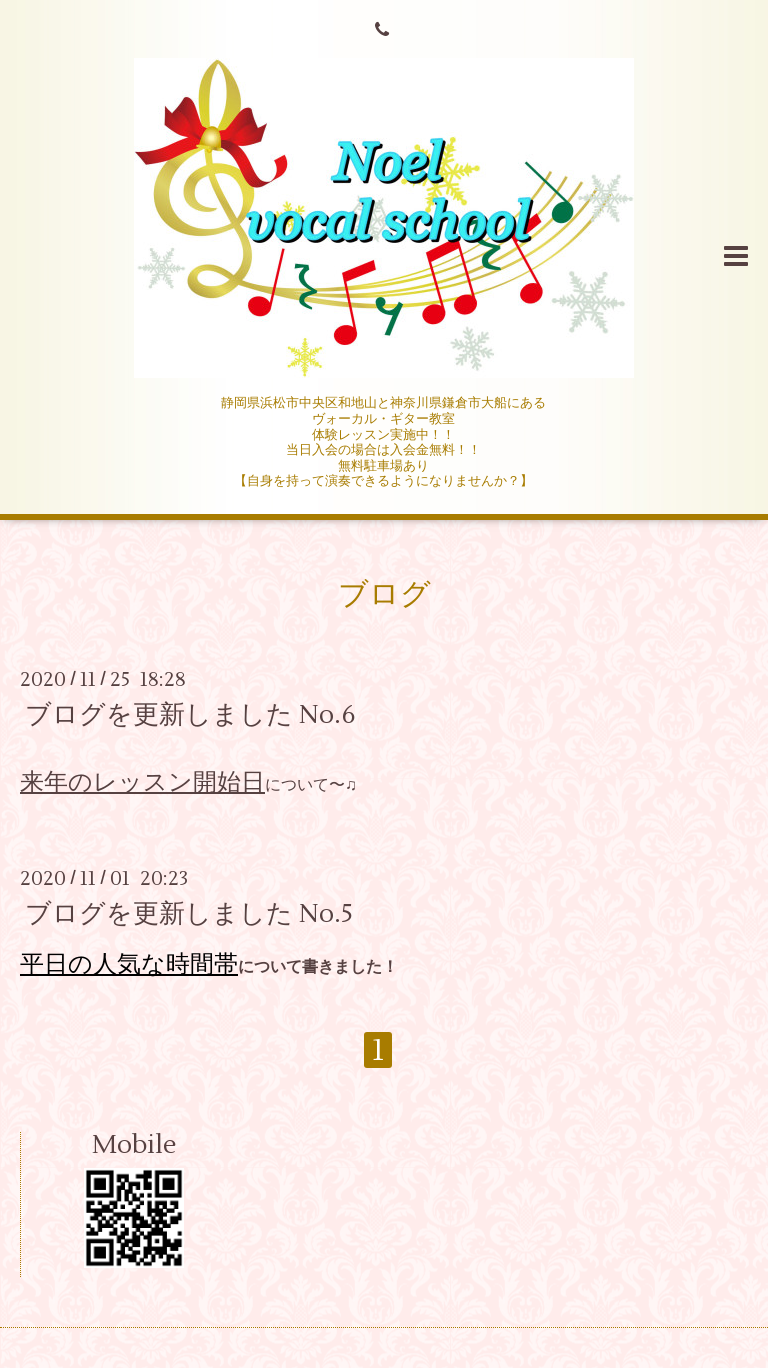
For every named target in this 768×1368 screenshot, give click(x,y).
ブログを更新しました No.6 (190, 715)
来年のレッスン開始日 (142, 782)
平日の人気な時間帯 (129, 964)
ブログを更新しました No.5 (189, 914)
